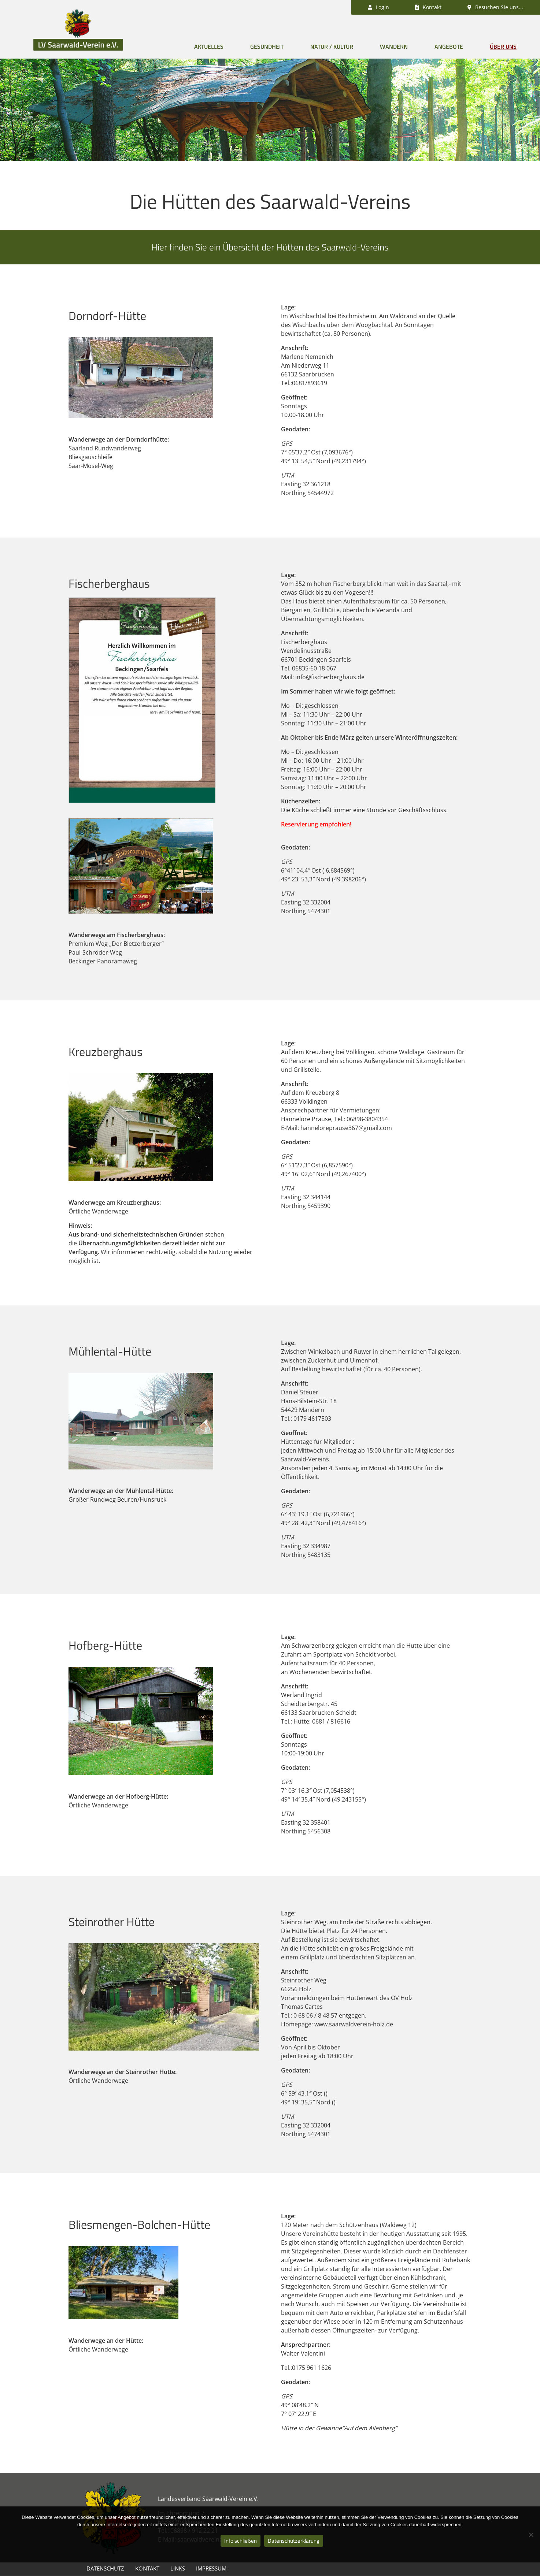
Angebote (448, 46)
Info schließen (240, 2540)
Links (177, 2568)
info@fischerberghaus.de (330, 677)
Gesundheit (267, 46)
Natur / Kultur (331, 46)
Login (378, 7)
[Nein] (531, 2534)
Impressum (211, 2568)
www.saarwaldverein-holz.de (353, 2024)
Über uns (503, 46)
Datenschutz (105, 2568)
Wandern (394, 46)
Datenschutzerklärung (293, 2540)
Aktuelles (208, 46)
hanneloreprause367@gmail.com (346, 1128)
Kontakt (147, 2568)
